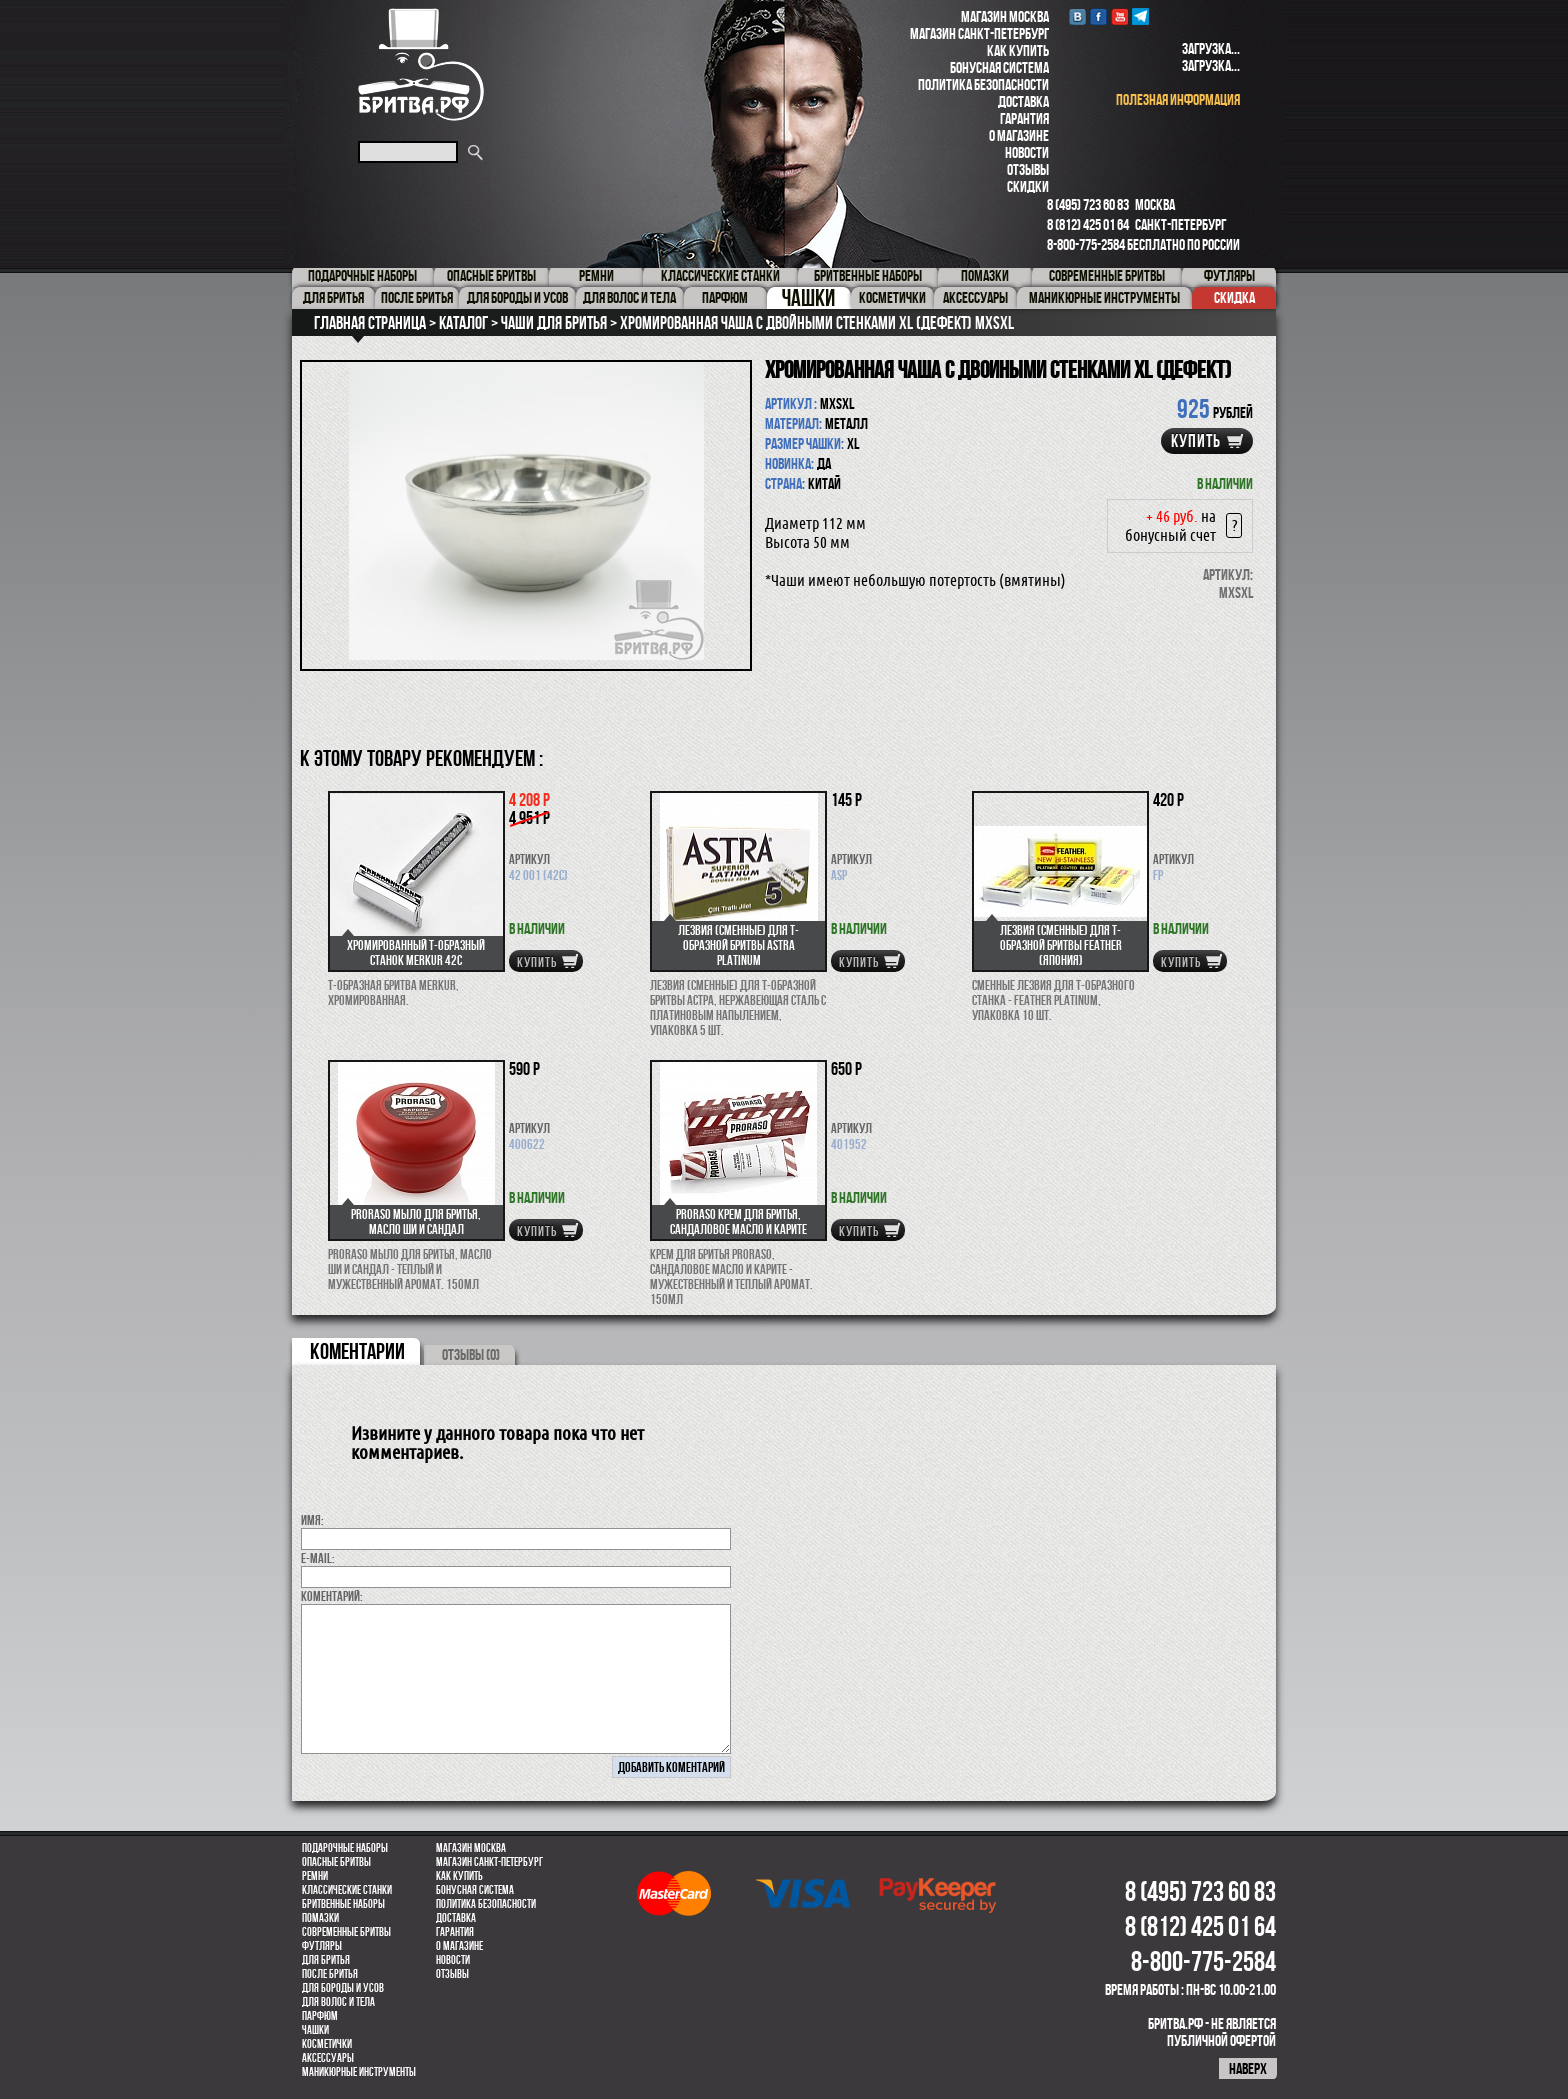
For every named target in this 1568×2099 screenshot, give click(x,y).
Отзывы (1028, 169)
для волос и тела (338, 2002)
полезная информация (1178, 99)
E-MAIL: (318, 1558)
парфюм (320, 2016)
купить (1196, 441)
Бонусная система (999, 67)
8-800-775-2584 (1086, 244)
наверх (1248, 2068)
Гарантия (1024, 118)
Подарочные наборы (345, 1848)
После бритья (330, 1974)
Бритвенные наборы (343, 1904)
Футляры (322, 1946)
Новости (1027, 152)
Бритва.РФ (421, 64)
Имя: (312, 1520)
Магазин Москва (1005, 16)
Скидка (1234, 297)
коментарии (357, 1351)
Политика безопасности (983, 84)
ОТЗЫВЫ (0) (471, 1354)
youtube (1119, 16)
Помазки (320, 1918)
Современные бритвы (346, 1932)
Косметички (327, 2044)
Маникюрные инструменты (359, 2072)
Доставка (1023, 101)
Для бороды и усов (343, 1988)
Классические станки (347, 1890)
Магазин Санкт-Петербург (979, 33)
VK (1077, 16)
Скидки (1028, 186)
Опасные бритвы (336, 1862)
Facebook (1098, 16)
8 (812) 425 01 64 (1088, 224)
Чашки (315, 2030)
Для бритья (326, 1960)
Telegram (1140, 16)
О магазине (1019, 135)
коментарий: (332, 1596)
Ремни (315, 1876)
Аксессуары (328, 2058)
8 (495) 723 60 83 (1088, 204)
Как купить (1018, 50)
